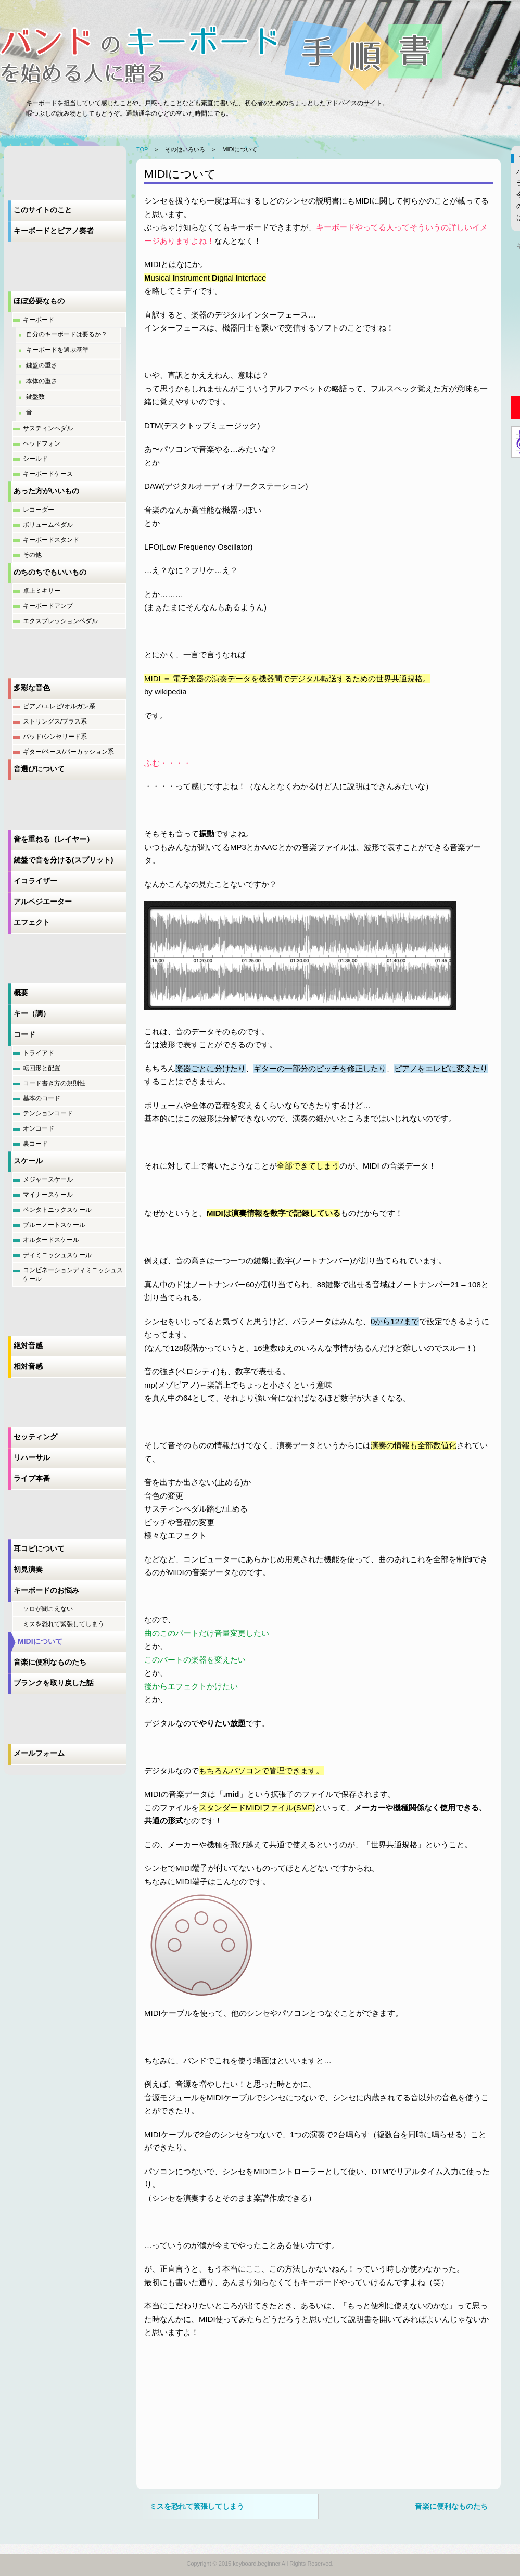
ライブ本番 (32, 1478)
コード (24, 1034)
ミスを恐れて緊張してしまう (63, 1624)
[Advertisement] (222, 2415)
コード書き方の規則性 (54, 1083)
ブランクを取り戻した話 (54, 1683)
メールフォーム (39, 1753)
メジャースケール (48, 1179)
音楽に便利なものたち (50, 1662)
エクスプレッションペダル (60, 621)
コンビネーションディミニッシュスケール (73, 1274)
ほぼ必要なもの (39, 301)
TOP (142, 149)
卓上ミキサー (41, 590)
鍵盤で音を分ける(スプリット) (63, 860)
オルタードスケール (51, 1239)
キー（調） (32, 1013)
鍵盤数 (35, 396)
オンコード (38, 1128)
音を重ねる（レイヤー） (54, 839)
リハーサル (32, 1457)
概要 (21, 992)
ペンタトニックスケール (57, 1209)
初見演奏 (28, 1569)
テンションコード (48, 1113)
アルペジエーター (43, 901)
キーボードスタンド (51, 539)
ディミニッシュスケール (57, 1255)
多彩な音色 (32, 687)
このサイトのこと (43, 210)
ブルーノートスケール (54, 1224)
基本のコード (41, 1098)
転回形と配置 (41, 1068)
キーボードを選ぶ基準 (57, 349)
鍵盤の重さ (41, 365)
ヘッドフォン (41, 443)
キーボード (38, 319)
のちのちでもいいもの (50, 572)
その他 (32, 555)
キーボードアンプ (48, 606)
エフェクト (32, 922)
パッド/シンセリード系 (55, 736)
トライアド (38, 1053)
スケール (28, 1161)
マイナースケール (48, 1194)
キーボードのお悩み (46, 1590)
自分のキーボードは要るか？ (66, 334)
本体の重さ (41, 381)
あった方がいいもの (46, 491)
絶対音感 (28, 1345)
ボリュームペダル (48, 524)
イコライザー (35, 881)
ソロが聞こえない (48, 1609)
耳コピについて (39, 1548)
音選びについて (39, 769)
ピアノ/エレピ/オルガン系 (59, 706)
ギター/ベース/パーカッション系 (68, 751)
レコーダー (38, 509)
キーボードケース (48, 473)
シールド (35, 458)
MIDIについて (40, 1641)
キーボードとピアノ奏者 (54, 230)
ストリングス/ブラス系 (55, 721)
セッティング (35, 1436)
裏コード (35, 1143)
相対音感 (28, 1366)
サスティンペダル (48, 428)
